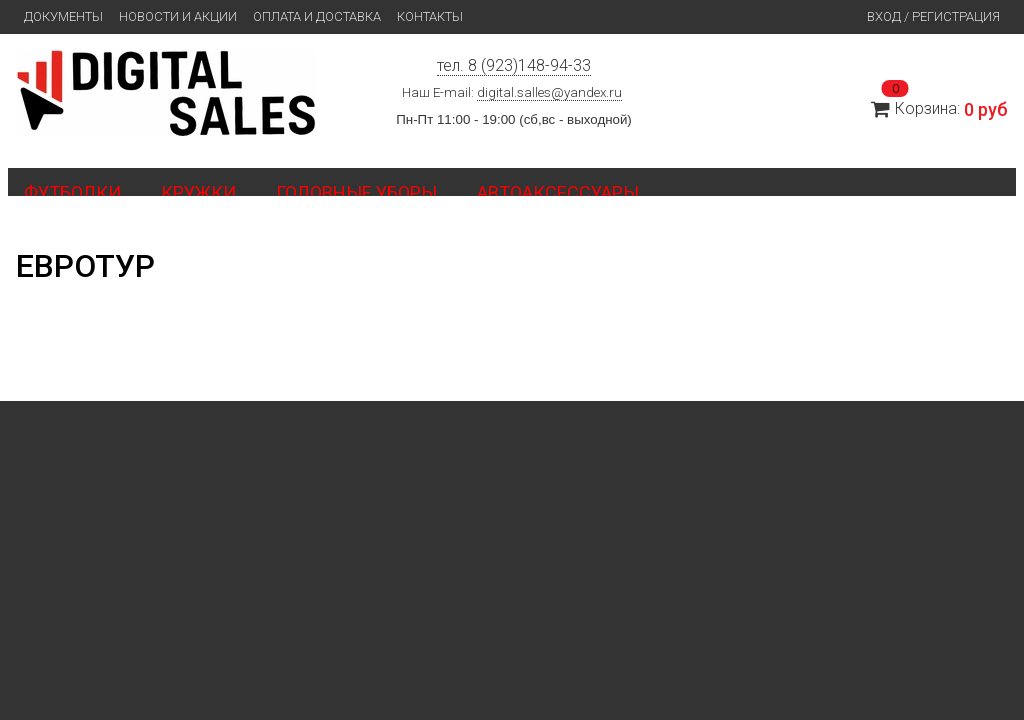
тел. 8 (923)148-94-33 (514, 65)
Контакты (430, 16)
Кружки (198, 192)
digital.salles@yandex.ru (549, 92)
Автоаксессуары (558, 192)
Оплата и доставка (317, 16)
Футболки (72, 192)
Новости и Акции (178, 16)
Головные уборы (356, 192)
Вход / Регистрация (933, 16)
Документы (63, 16)
